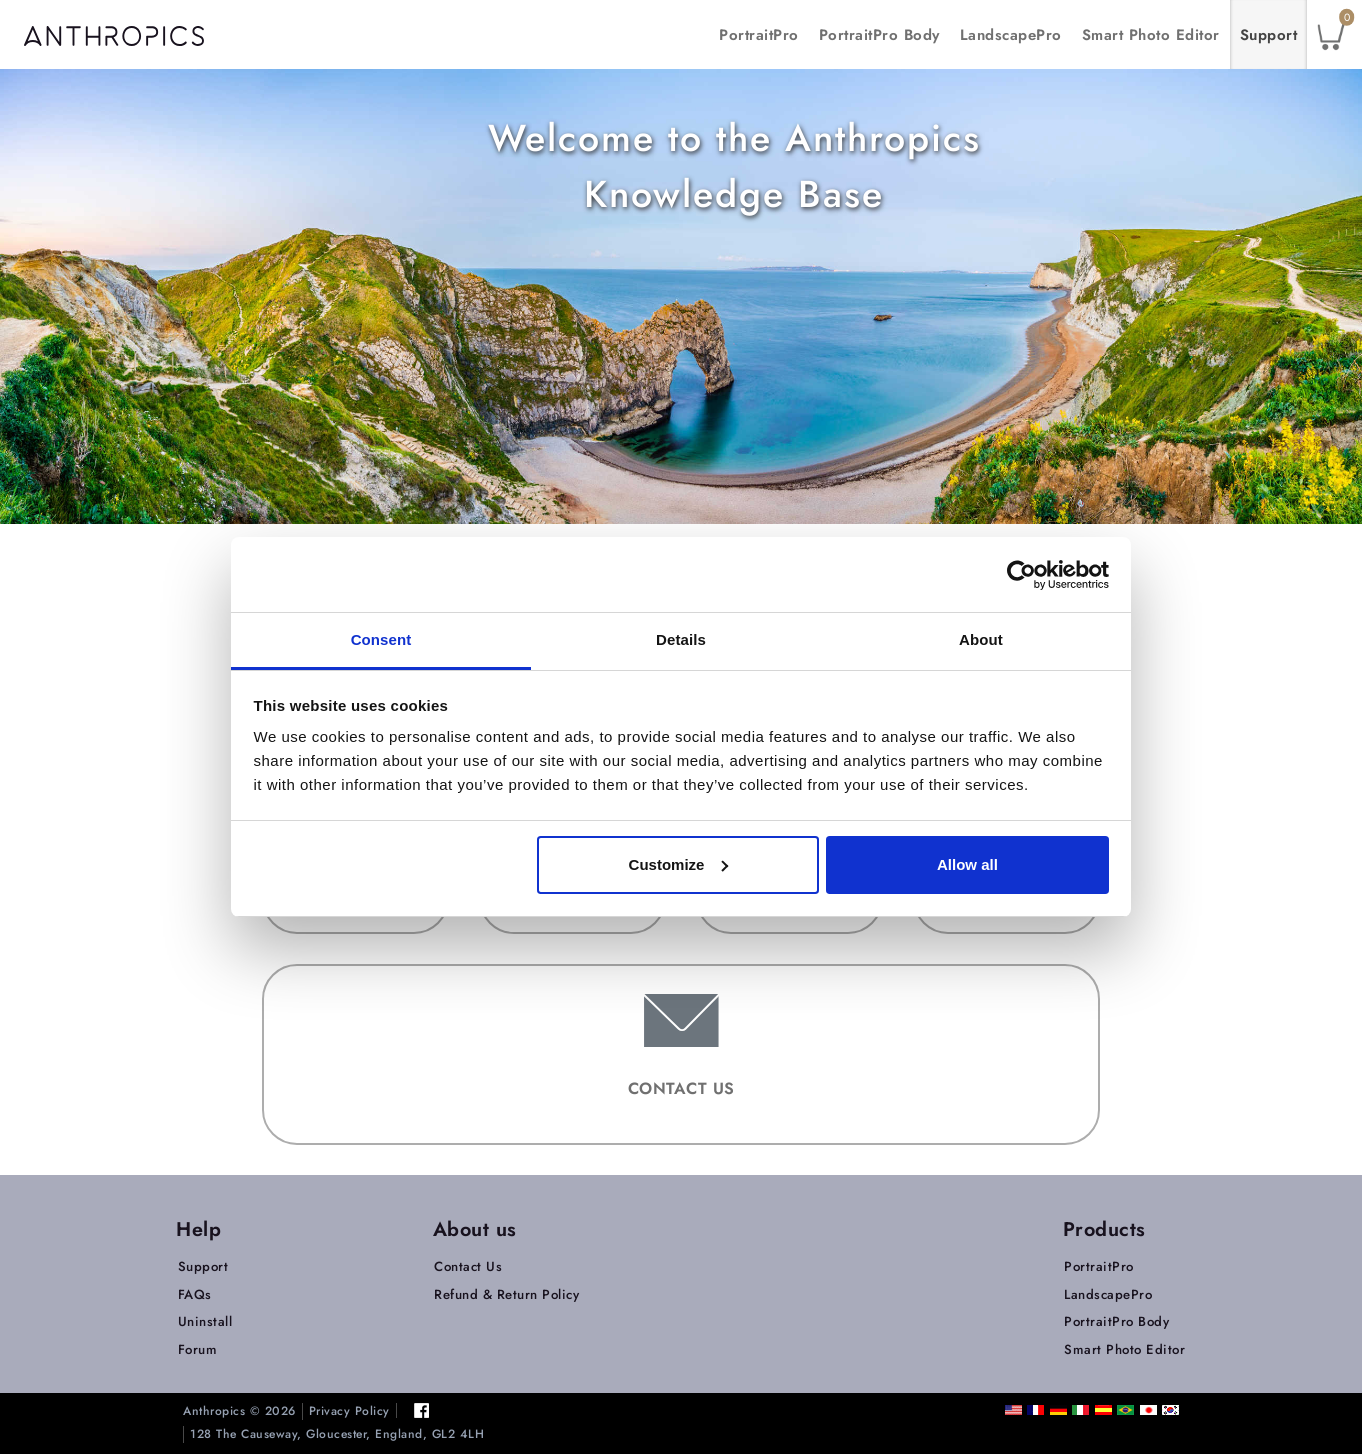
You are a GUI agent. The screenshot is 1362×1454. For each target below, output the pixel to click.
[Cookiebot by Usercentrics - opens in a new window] (1021, 575)
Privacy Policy (349, 1411)
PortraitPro (759, 35)
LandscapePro (1011, 35)
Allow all (967, 864)
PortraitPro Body (879, 35)
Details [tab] (681, 639)
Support (1269, 35)
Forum (198, 1349)
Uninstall (205, 1321)
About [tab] (981, 639)
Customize (679, 864)
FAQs (195, 1294)
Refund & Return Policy (506, 1294)
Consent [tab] (381, 639)
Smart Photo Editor (1151, 35)
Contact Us (468, 1266)
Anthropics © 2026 (239, 1411)
